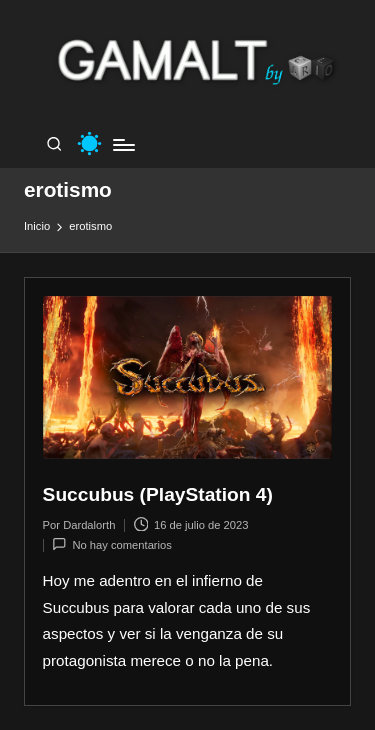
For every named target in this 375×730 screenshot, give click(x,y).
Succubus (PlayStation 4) (158, 494)
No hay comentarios (112, 544)
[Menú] (123, 144)
